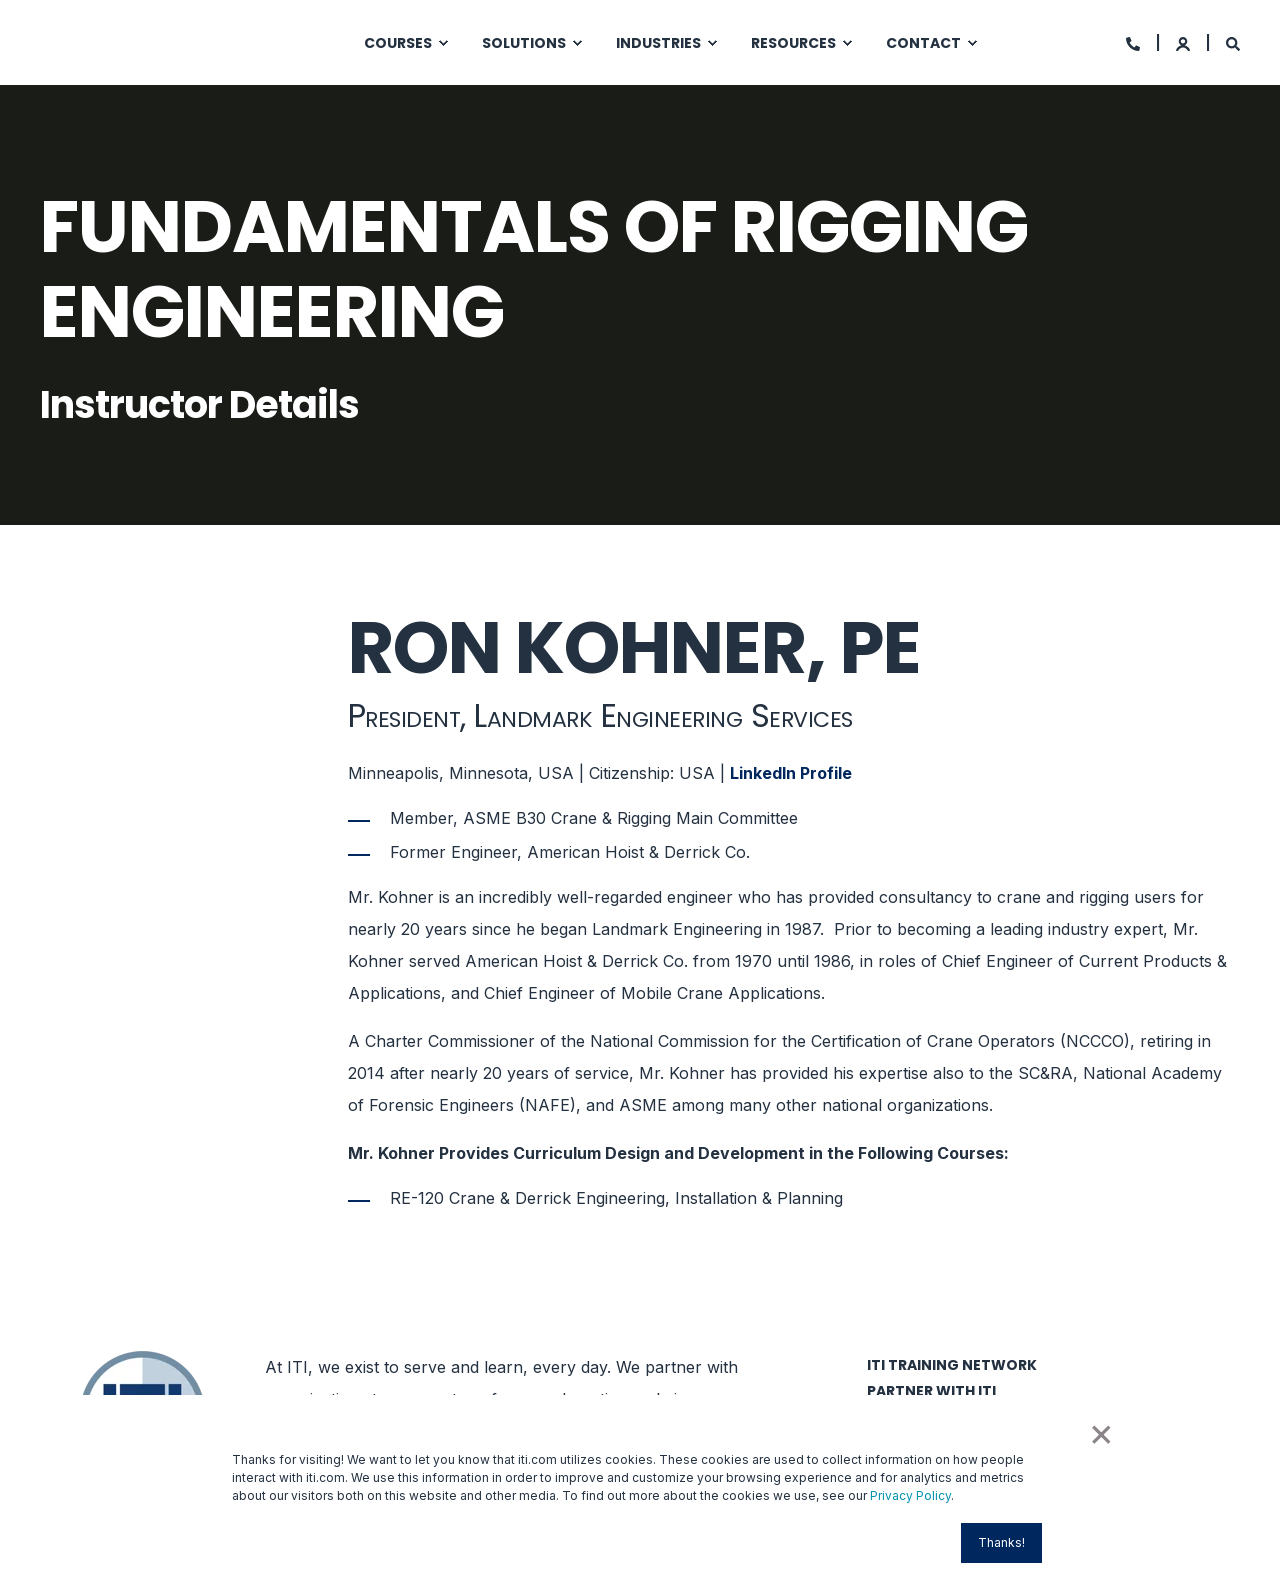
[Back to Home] (160, 40)
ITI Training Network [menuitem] (952, 1365)
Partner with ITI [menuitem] (931, 1391)
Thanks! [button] (1001, 1542)
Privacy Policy (910, 1495)
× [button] (1100, 1432)
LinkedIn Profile (791, 773)
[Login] (1184, 42)
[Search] (1233, 42)
